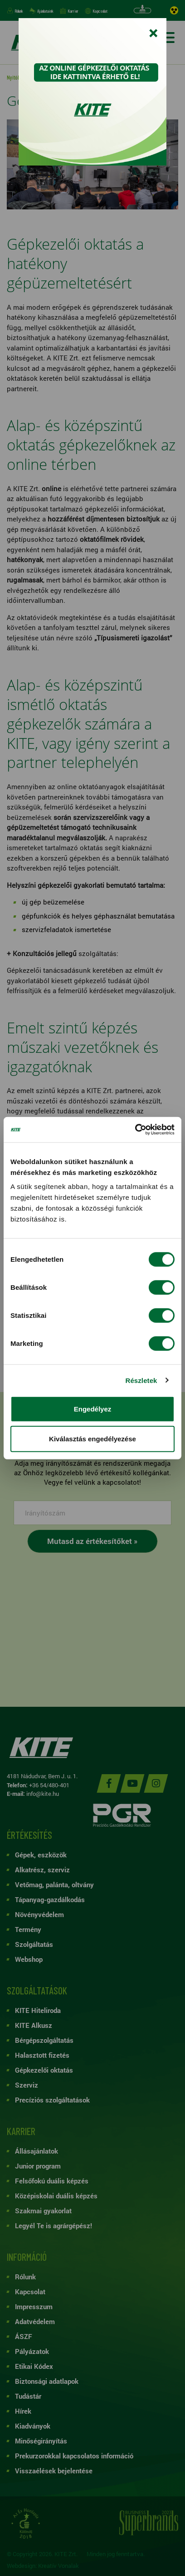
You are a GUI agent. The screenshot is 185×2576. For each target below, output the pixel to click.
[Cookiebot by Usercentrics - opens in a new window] (135, 1130)
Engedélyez (93, 1409)
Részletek (141, 1380)
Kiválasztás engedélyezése (92, 1438)
